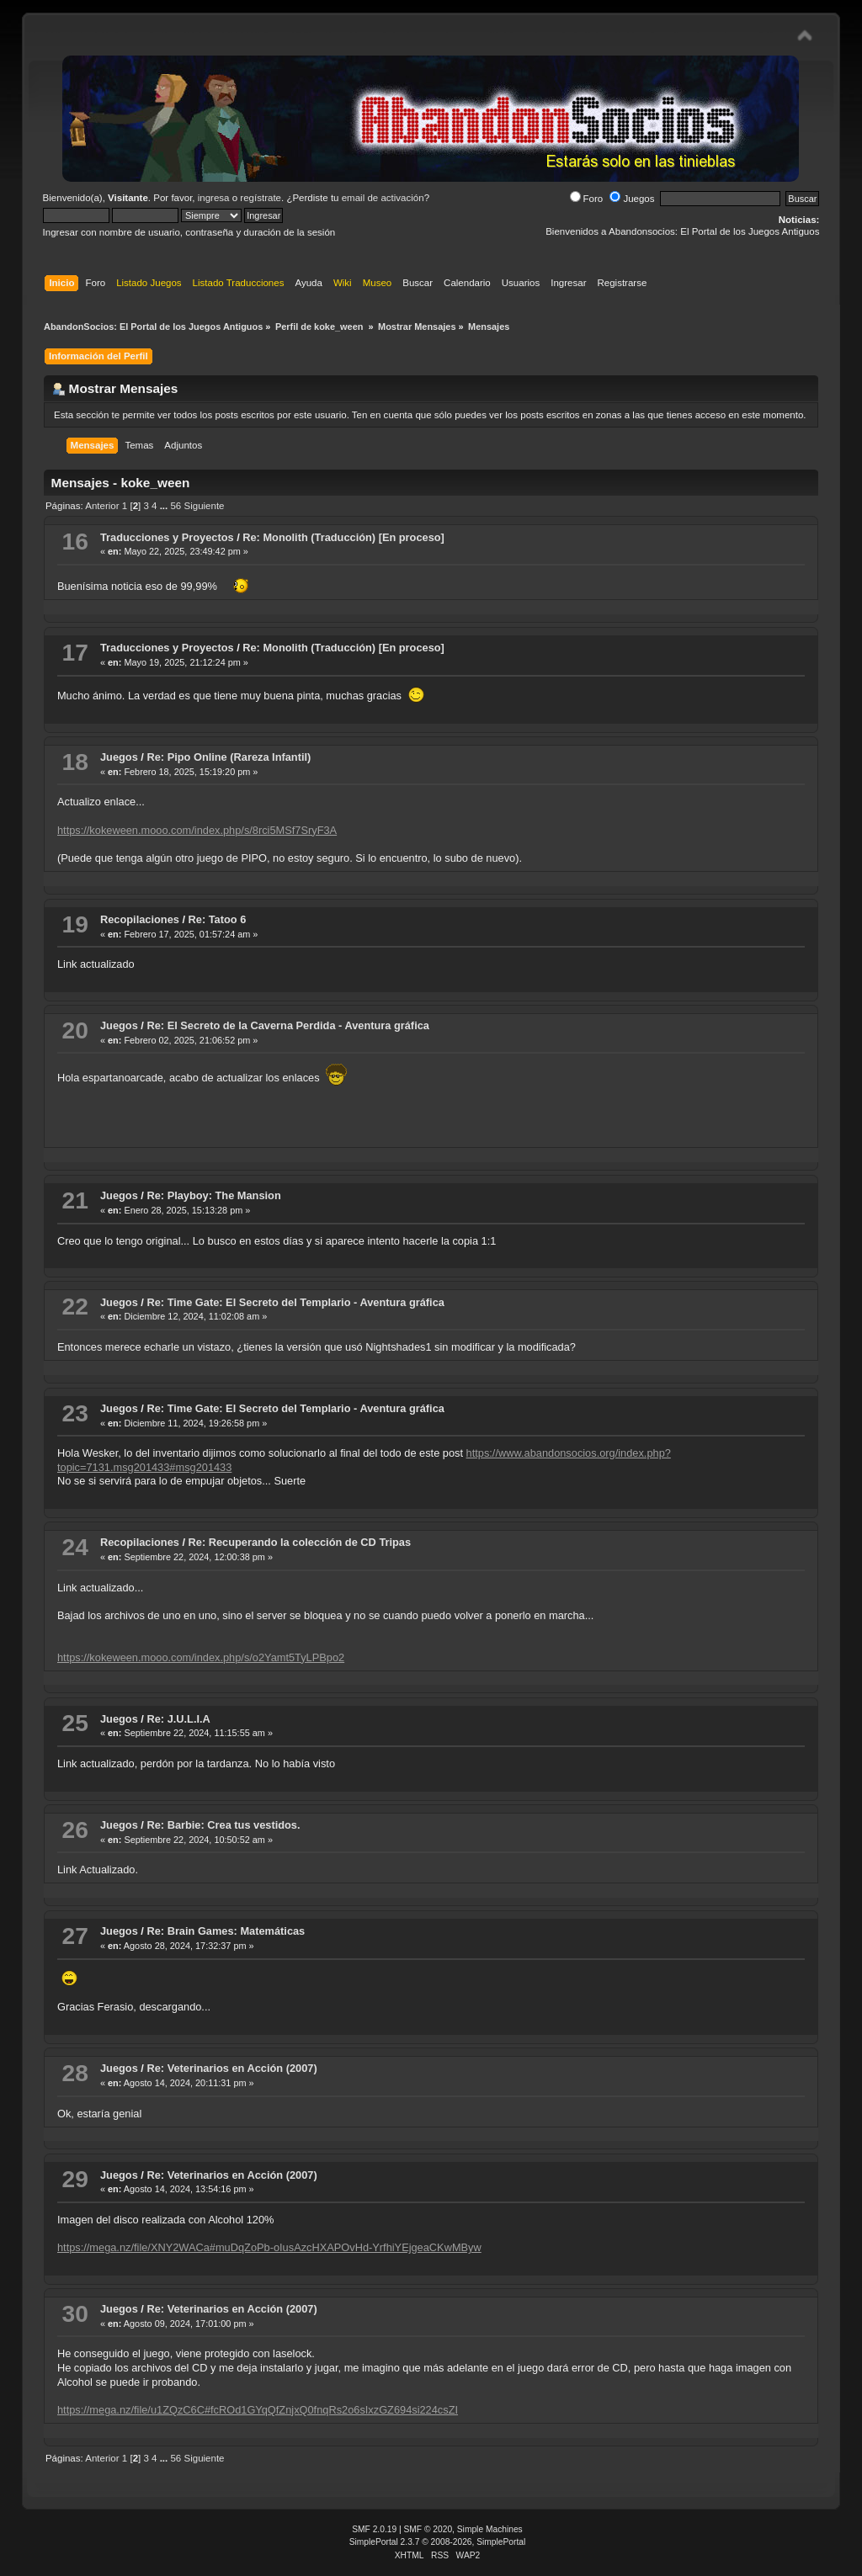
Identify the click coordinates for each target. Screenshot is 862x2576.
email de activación (383, 198)
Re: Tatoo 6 (218, 919)
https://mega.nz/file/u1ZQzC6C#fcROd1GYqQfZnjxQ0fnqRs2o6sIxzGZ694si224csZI (257, 2409)
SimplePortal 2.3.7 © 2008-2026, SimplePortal (437, 2542)
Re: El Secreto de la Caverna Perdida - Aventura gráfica (287, 1025)
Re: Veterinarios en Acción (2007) (231, 2068)
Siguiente (204, 506)
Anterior (102, 506)
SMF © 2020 (428, 2529)
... (165, 506)
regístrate (260, 198)
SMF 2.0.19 (374, 2529)
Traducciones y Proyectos (167, 537)
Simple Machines (490, 2529)
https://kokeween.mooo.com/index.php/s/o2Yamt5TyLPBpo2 (200, 1657)
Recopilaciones (139, 919)
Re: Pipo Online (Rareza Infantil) (228, 757)
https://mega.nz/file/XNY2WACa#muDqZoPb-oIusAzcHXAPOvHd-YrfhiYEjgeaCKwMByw (269, 2247)
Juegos (631, 199)
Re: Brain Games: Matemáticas (225, 1931)
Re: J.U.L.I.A (178, 1719)
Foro (587, 199)
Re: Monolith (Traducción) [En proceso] (343, 537)
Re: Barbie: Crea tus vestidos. (223, 1825)
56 (175, 506)
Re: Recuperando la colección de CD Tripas (300, 1542)
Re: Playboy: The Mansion (213, 1195)
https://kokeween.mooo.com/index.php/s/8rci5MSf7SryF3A (197, 830)
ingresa (214, 198)
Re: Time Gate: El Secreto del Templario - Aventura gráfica (295, 1302)
